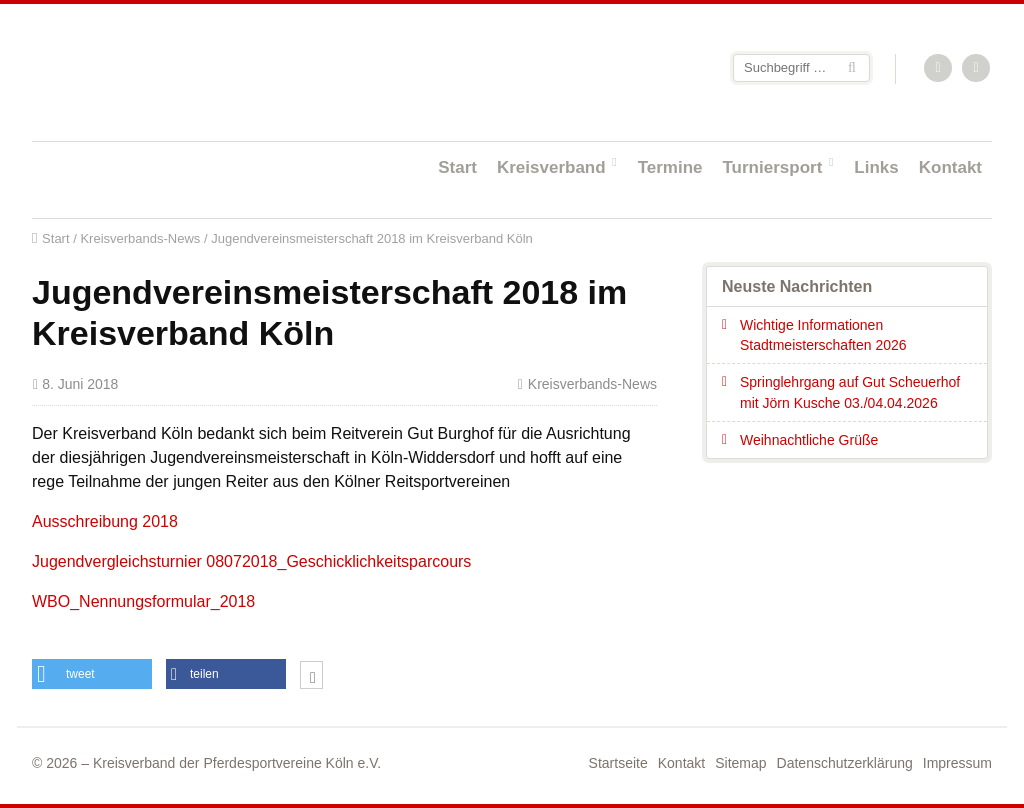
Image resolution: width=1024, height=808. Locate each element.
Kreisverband (551, 167)
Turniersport (773, 167)
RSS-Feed (939, 69)
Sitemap (740, 763)
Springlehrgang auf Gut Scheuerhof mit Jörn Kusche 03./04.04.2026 (850, 392)
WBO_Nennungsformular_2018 (143, 601)
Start (457, 167)
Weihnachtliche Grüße (809, 440)
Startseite (162, 71)
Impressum (957, 763)
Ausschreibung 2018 (105, 521)
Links (876, 167)
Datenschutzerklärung (845, 763)
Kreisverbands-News (140, 238)
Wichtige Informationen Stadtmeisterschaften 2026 (823, 335)
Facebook (977, 69)
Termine (670, 167)
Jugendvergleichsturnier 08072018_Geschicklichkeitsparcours (251, 561)
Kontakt (950, 167)
